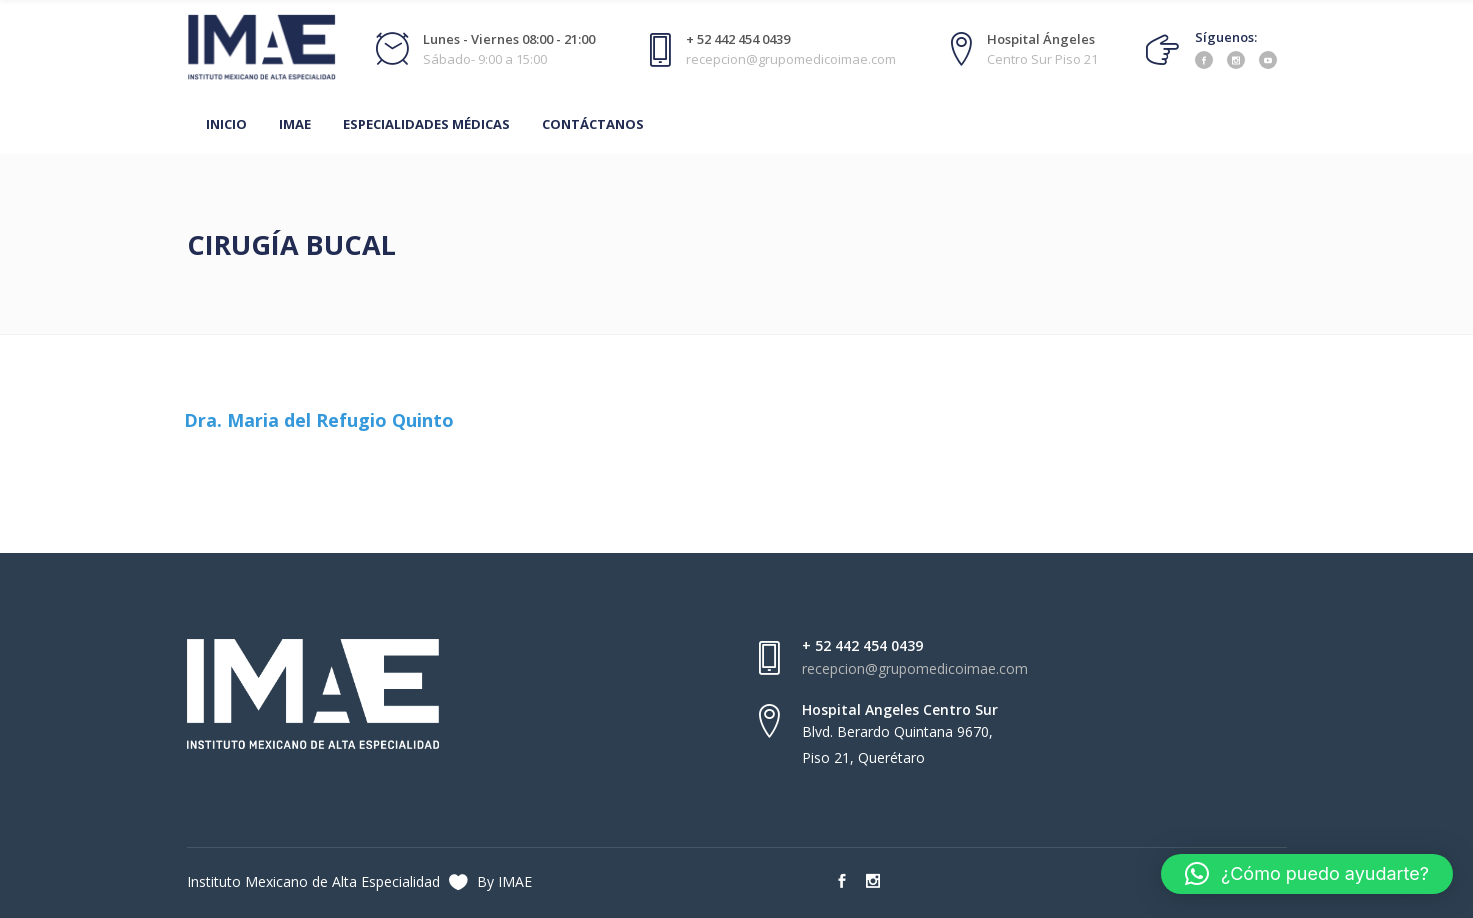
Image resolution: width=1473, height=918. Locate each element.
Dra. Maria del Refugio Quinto (319, 420)
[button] (1307, 874)
